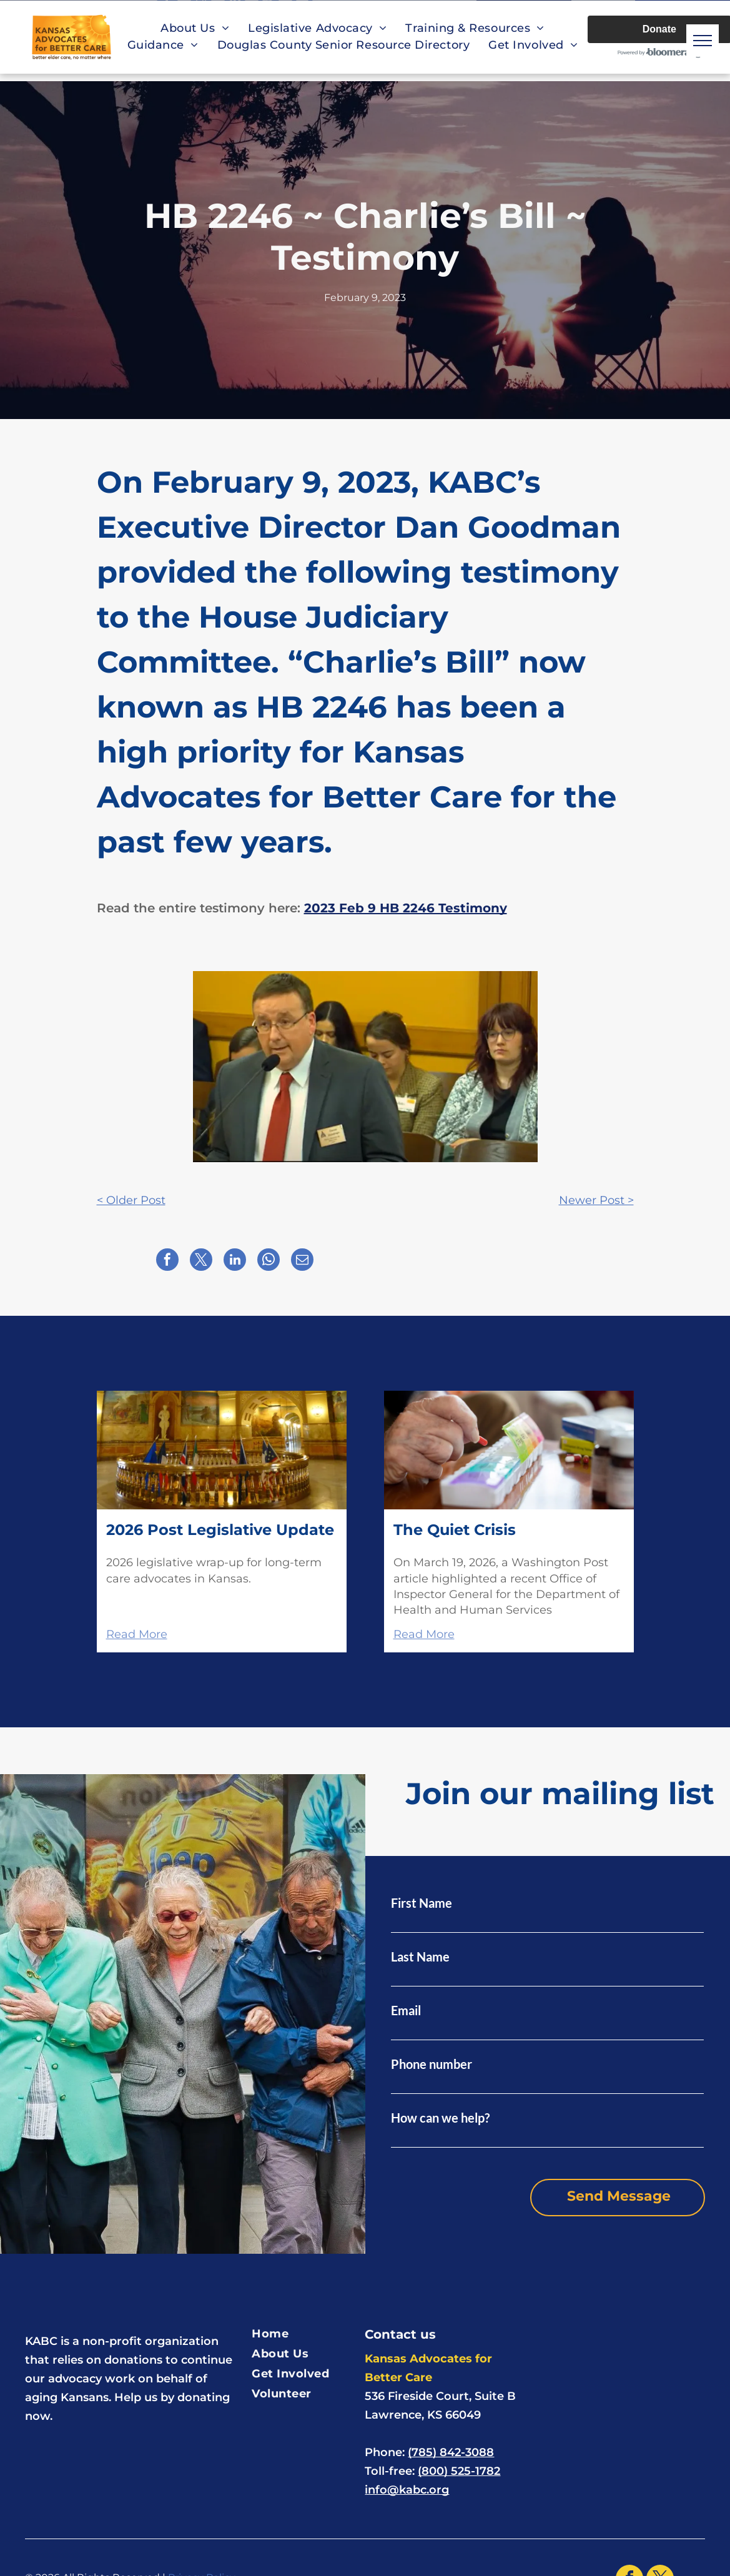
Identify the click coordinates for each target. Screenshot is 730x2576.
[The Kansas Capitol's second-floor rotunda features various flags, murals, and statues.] (222, 1450)
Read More (136, 1634)
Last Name (420, 1956)
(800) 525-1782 (459, 2454)
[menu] (702, 40)
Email (406, 2010)
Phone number (431, 2063)
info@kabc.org (407, 2473)
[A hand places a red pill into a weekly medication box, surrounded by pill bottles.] (509, 1450)
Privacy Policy (201, 2561)
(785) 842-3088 (451, 2435)
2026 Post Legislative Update (220, 1530)
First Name (421, 1902)
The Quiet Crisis (454, 1530)
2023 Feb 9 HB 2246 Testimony (405, 908)
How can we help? (440, 2117)
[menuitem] (195, 28)
